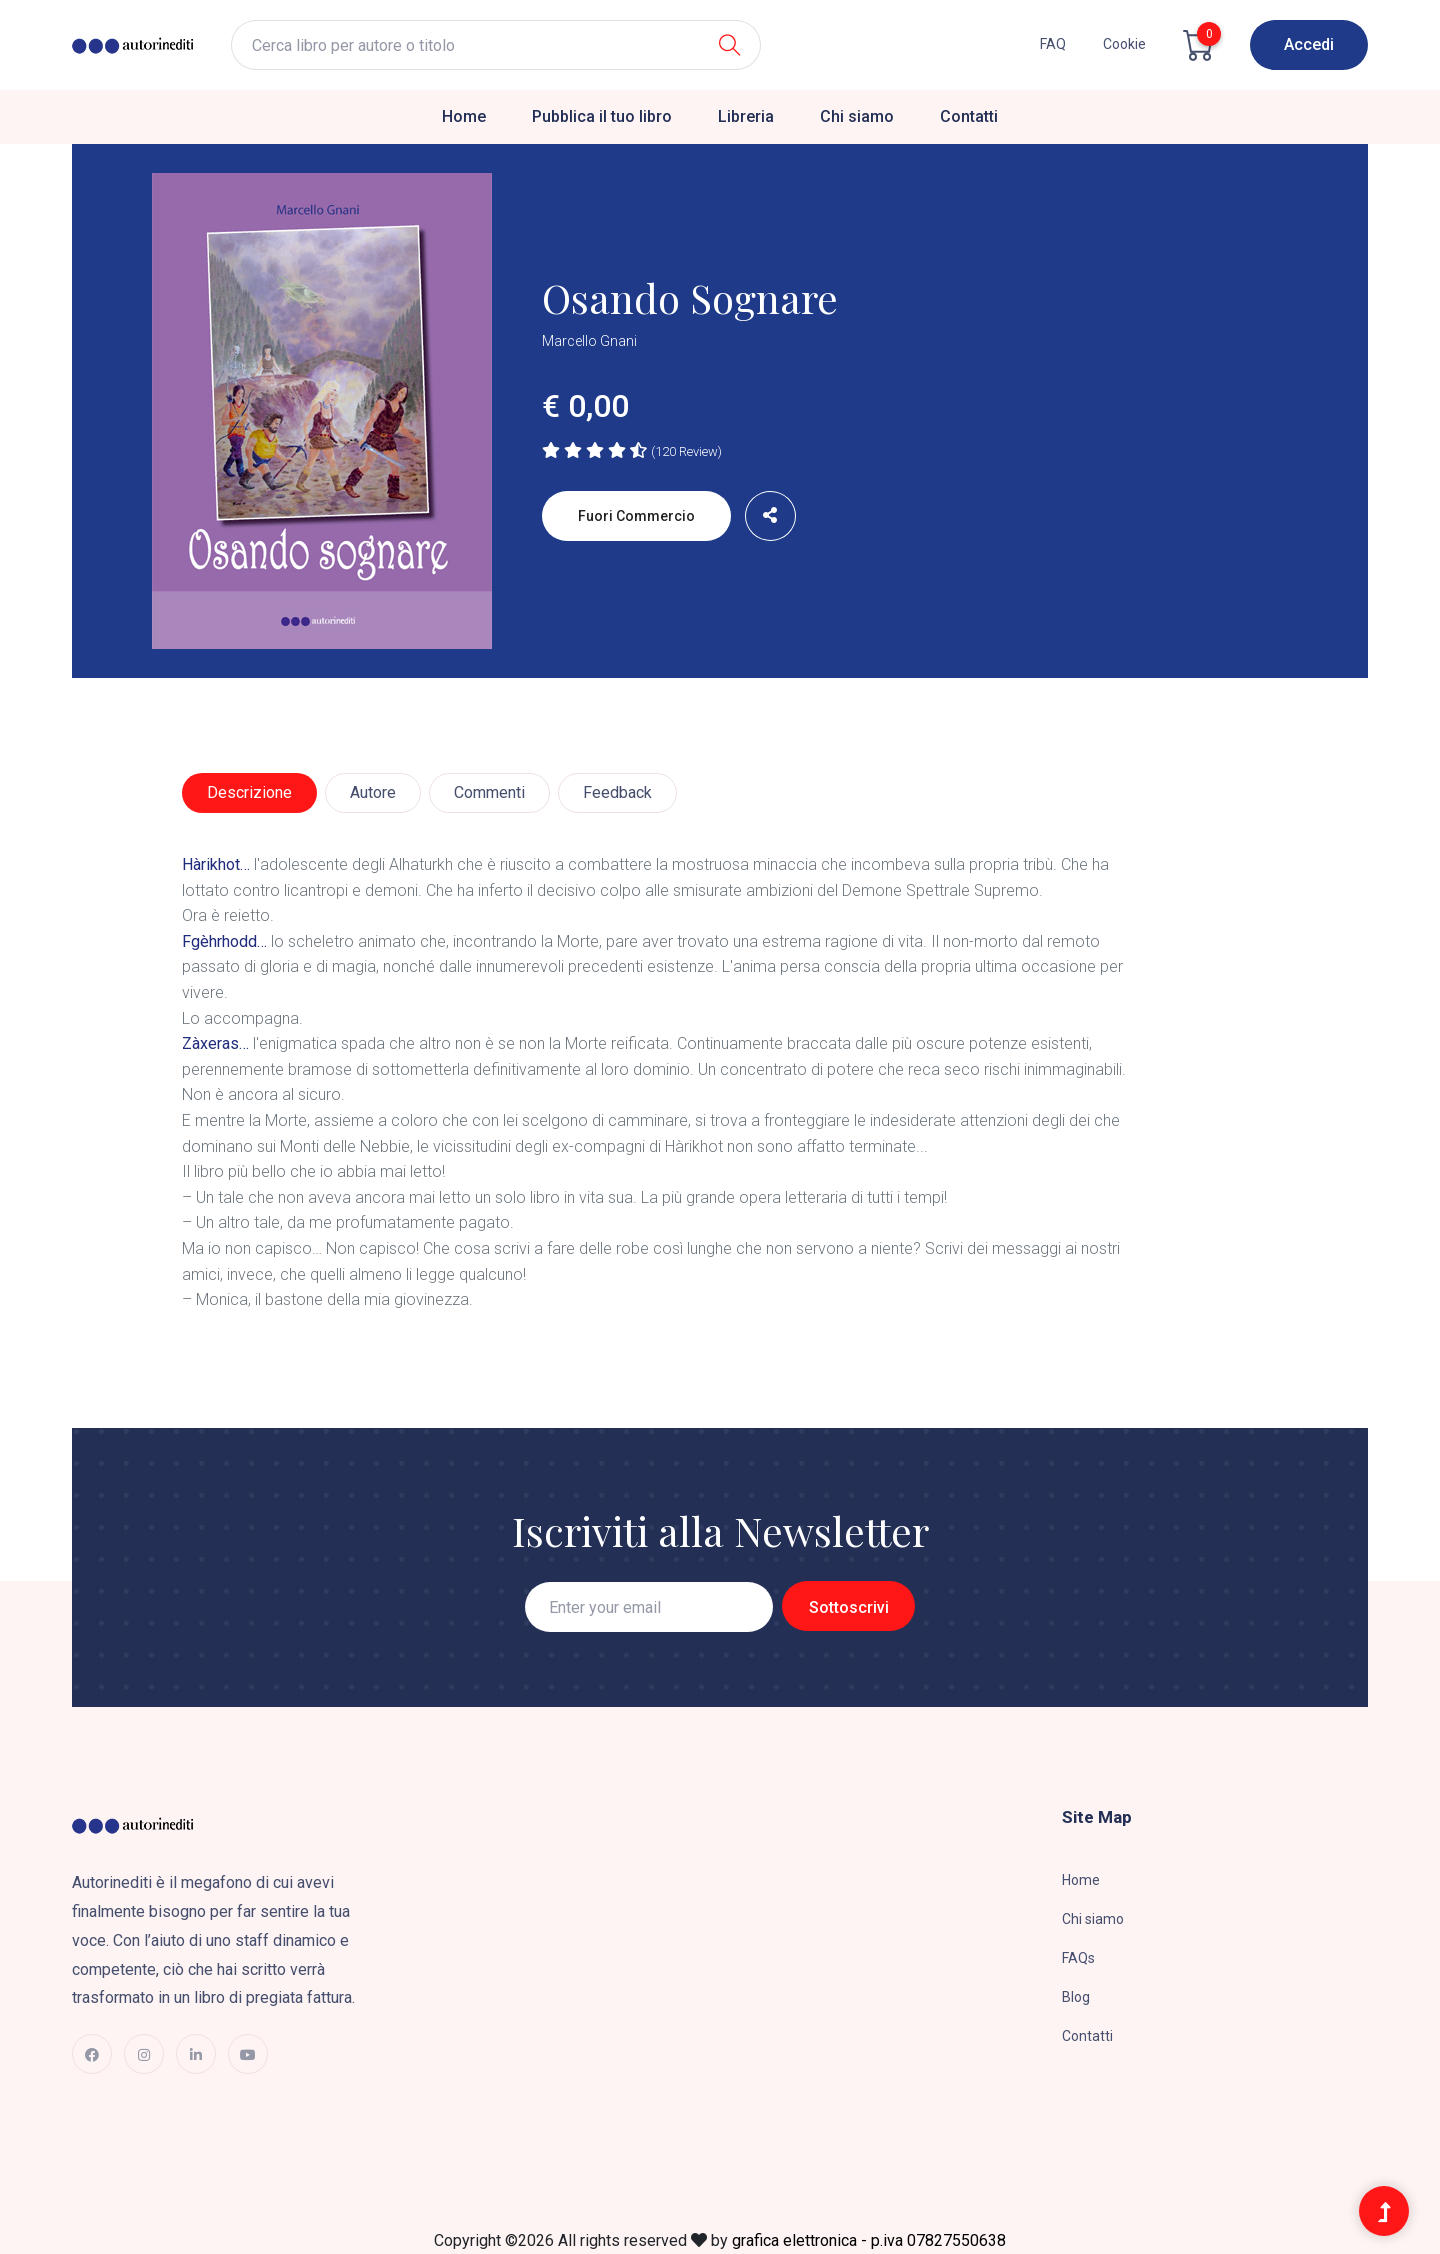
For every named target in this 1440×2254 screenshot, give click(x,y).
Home (464, 116)
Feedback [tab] (617, 792)
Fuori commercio (636, 516)
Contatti (969, 116)
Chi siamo (857, 116)
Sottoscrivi (849, 1607)
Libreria (746, 116)
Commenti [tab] (489, 792)
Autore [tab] (373, 792)
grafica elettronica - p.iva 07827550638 (869, 2240)
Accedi (1309, 44)
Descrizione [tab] (249, 792)
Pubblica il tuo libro (602, 116)
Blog (1076, 1997)
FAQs (1078, 1958)
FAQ (1053, 44)
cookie (1124, 44)
